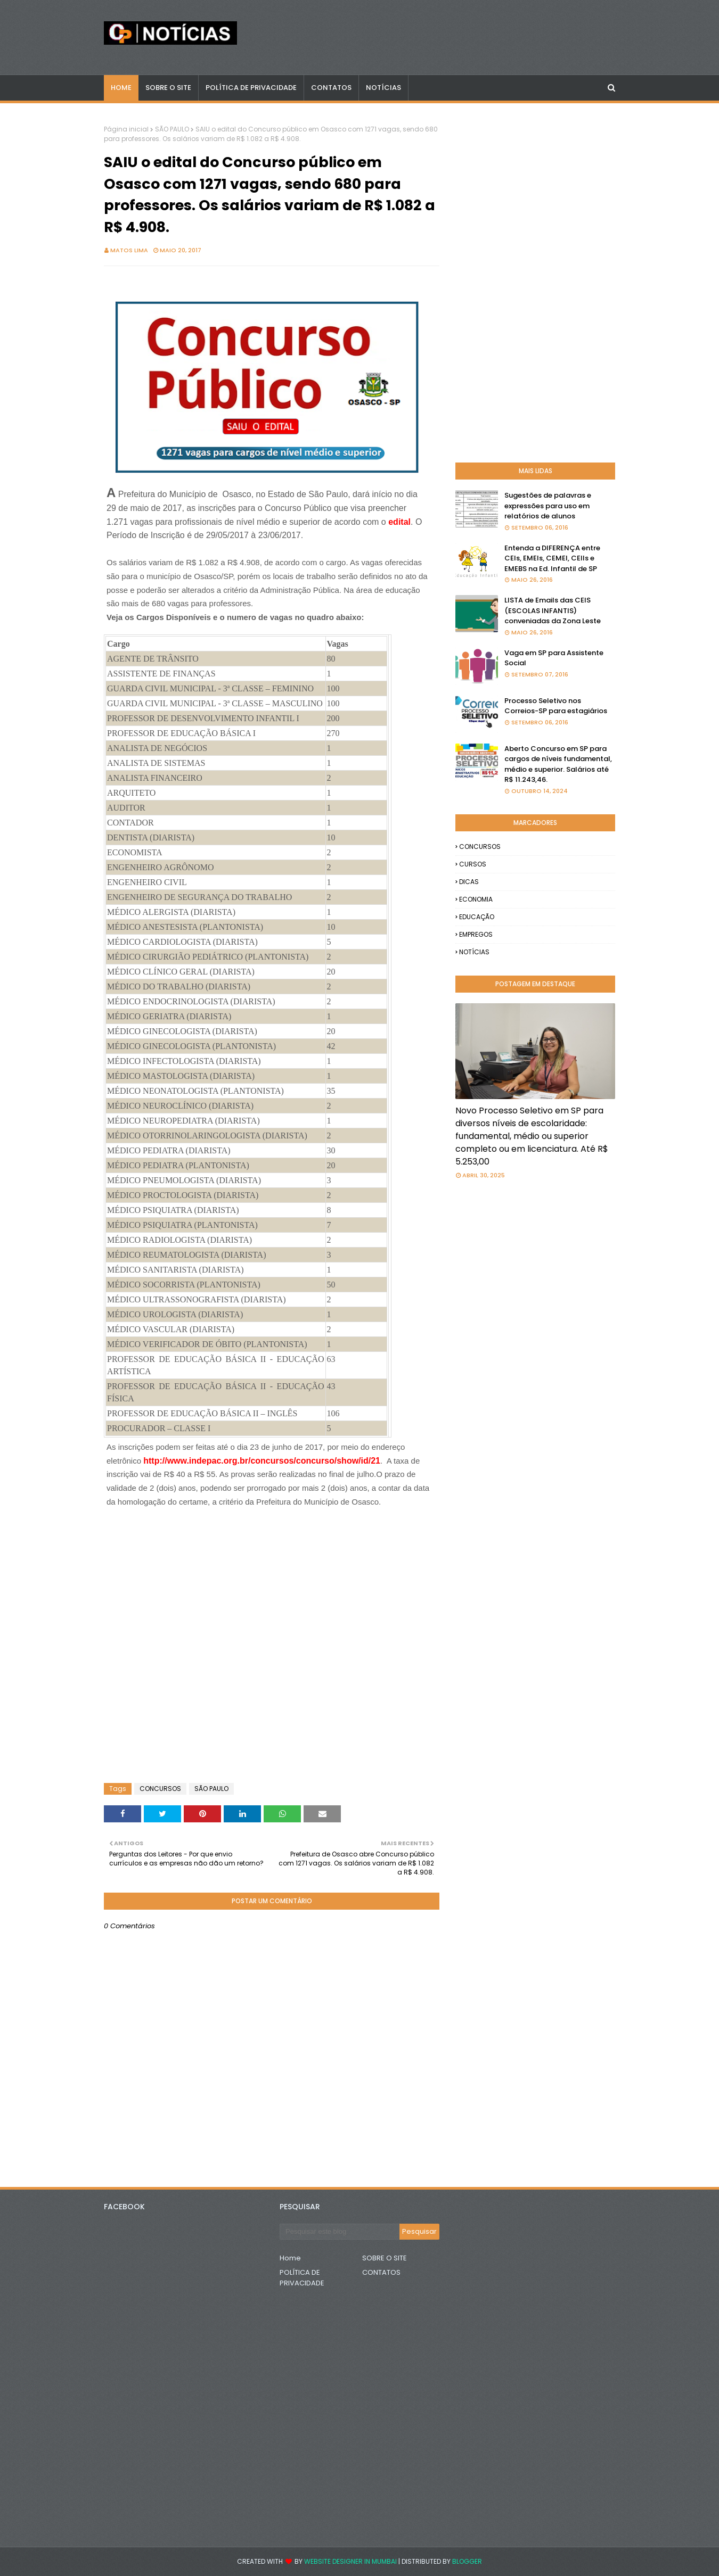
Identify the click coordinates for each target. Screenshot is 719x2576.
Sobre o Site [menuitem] (168, 87)
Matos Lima (129, 250)
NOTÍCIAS (474, 951)
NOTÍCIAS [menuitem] (383, 87)
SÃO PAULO (172, 129)
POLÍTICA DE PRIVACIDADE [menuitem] (251, 87)
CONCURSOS (160, 1788)
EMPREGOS (476, 934)
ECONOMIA (476, 899)
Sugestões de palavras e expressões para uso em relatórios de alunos (547, 505)
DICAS (469, 881)
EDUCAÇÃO (476, 916)
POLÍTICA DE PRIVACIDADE (302, 2277)
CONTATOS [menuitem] (331, 87)
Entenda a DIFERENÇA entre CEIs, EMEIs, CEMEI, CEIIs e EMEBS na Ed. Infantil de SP (552, 558)
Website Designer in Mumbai (350, 2561)
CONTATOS (381, 2272)
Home (290, 2258)
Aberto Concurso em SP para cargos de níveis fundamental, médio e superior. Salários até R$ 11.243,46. (558, 764)
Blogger (467, 2561)
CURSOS (472, 864)
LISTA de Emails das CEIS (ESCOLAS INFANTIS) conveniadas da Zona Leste (552, 610)
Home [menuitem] (121, 87)
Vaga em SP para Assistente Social (553, 658)
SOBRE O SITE (384, 2258)
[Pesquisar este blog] (339, 2232)
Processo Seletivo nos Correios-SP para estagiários (555, 706)
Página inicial (126, 129)
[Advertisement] (192, 1535)
